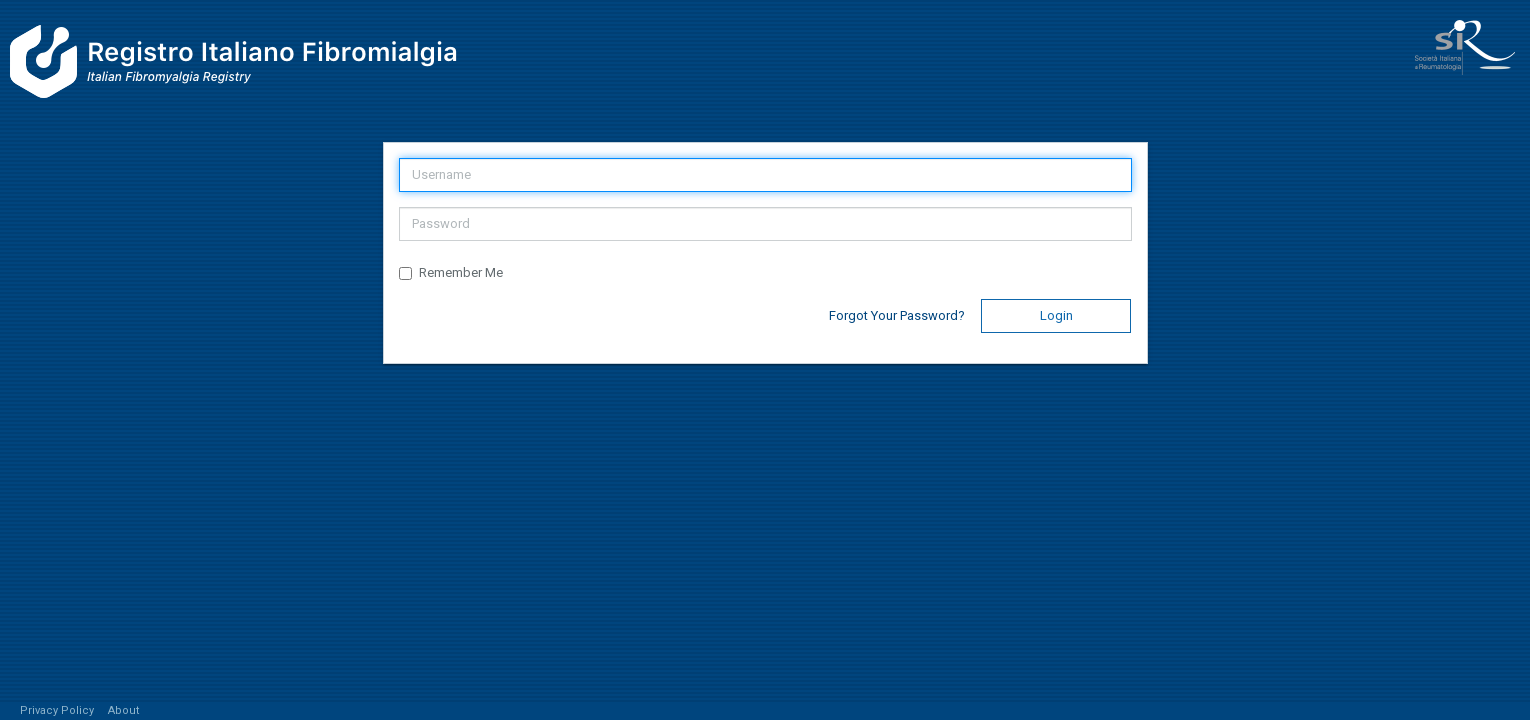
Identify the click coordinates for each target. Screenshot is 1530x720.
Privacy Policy (57, 710)
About (124, 710)
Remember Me (451, 272)
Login (1056, 315)
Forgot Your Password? (897, 315)
